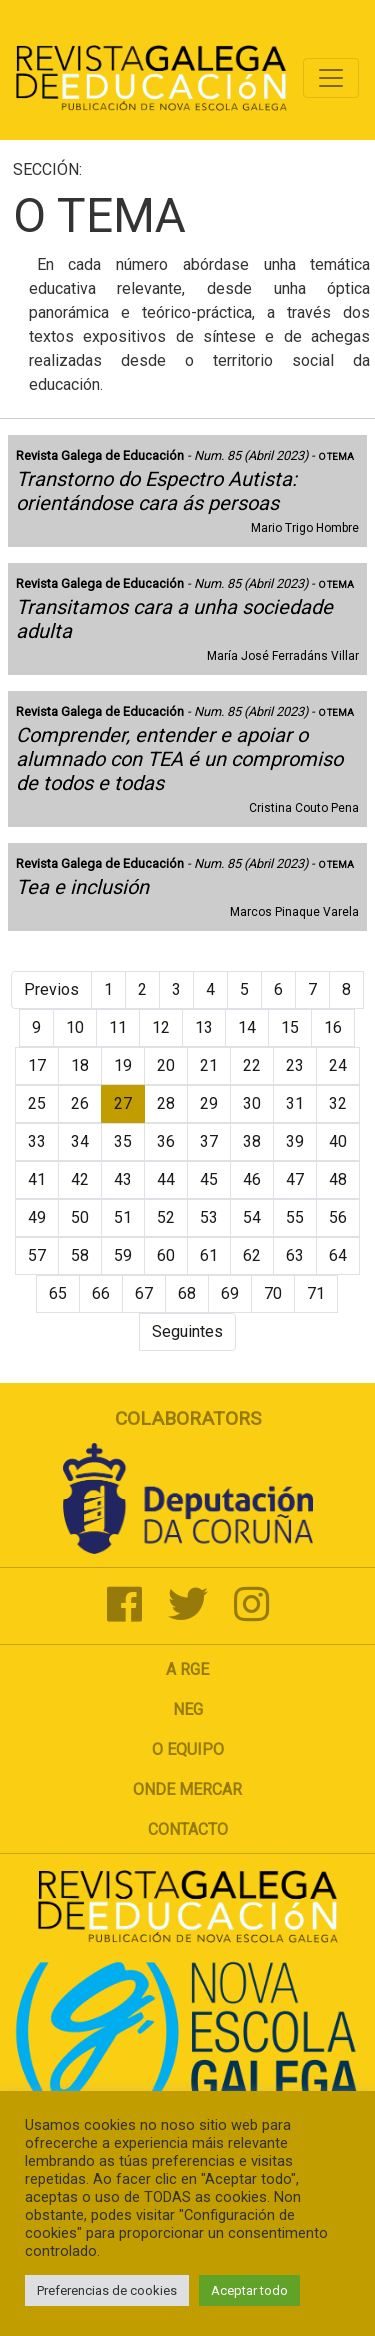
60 (166, 1255)
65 (58, 1293)
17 (37, 1065)
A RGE (187, 1669)
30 (252, 1103)
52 (166, 1217)
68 (187, 1293)
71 (316, 1293)
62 (252, 1255)
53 (209, 1217)
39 (295, 1141)
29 (209, 1103)
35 (123, 1141)
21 (209, 1065)
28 (166, 1103)
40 (338, 1141)
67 (144, 1293)
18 (80, 1065)
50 (80, 1217)
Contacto (188, 1829)
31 (295, 1103)
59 (123, 1255)
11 (118, 1027)
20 (166, 1065)
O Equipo (188, 1749)
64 (338, 1255)
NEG (188, 1709)
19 (123, 1065)
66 (101, 1293)
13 (204, 1027)
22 (252, 1065)
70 (273, 1293)
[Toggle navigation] (331, 78)
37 (209, 1141)
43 (123, 1179)
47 (295, 1179)
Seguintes (187, 1331)
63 (295, 1255)
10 (75, 1027)
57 (37, 1255)
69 (230, 1293)
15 (290, 1027)
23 (295, 1065)
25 (37, 1103)
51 (123, 1217)
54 (252, 1217)
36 (166, 1141)
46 (252, 1179)
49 (37, 1217)
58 (80, 1255)
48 (338, 1179)
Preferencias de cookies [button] (107, 2290)
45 (209, 1179)
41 (37, 1179)
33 (37, 1141)
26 (80, 1103)
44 (166, 1179)
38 (252, 1141)
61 (209, 1255)
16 (333, 1027)
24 (338, 1065)
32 (338, 1103)
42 (80, 1179)
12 (161, 1027)
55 (295, 1217)
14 (247, 1027)
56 (338, 1217)
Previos (51, 989)
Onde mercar (187, 1789)
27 (123, 1103)
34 (80, 1141)
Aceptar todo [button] (249, 2290)
